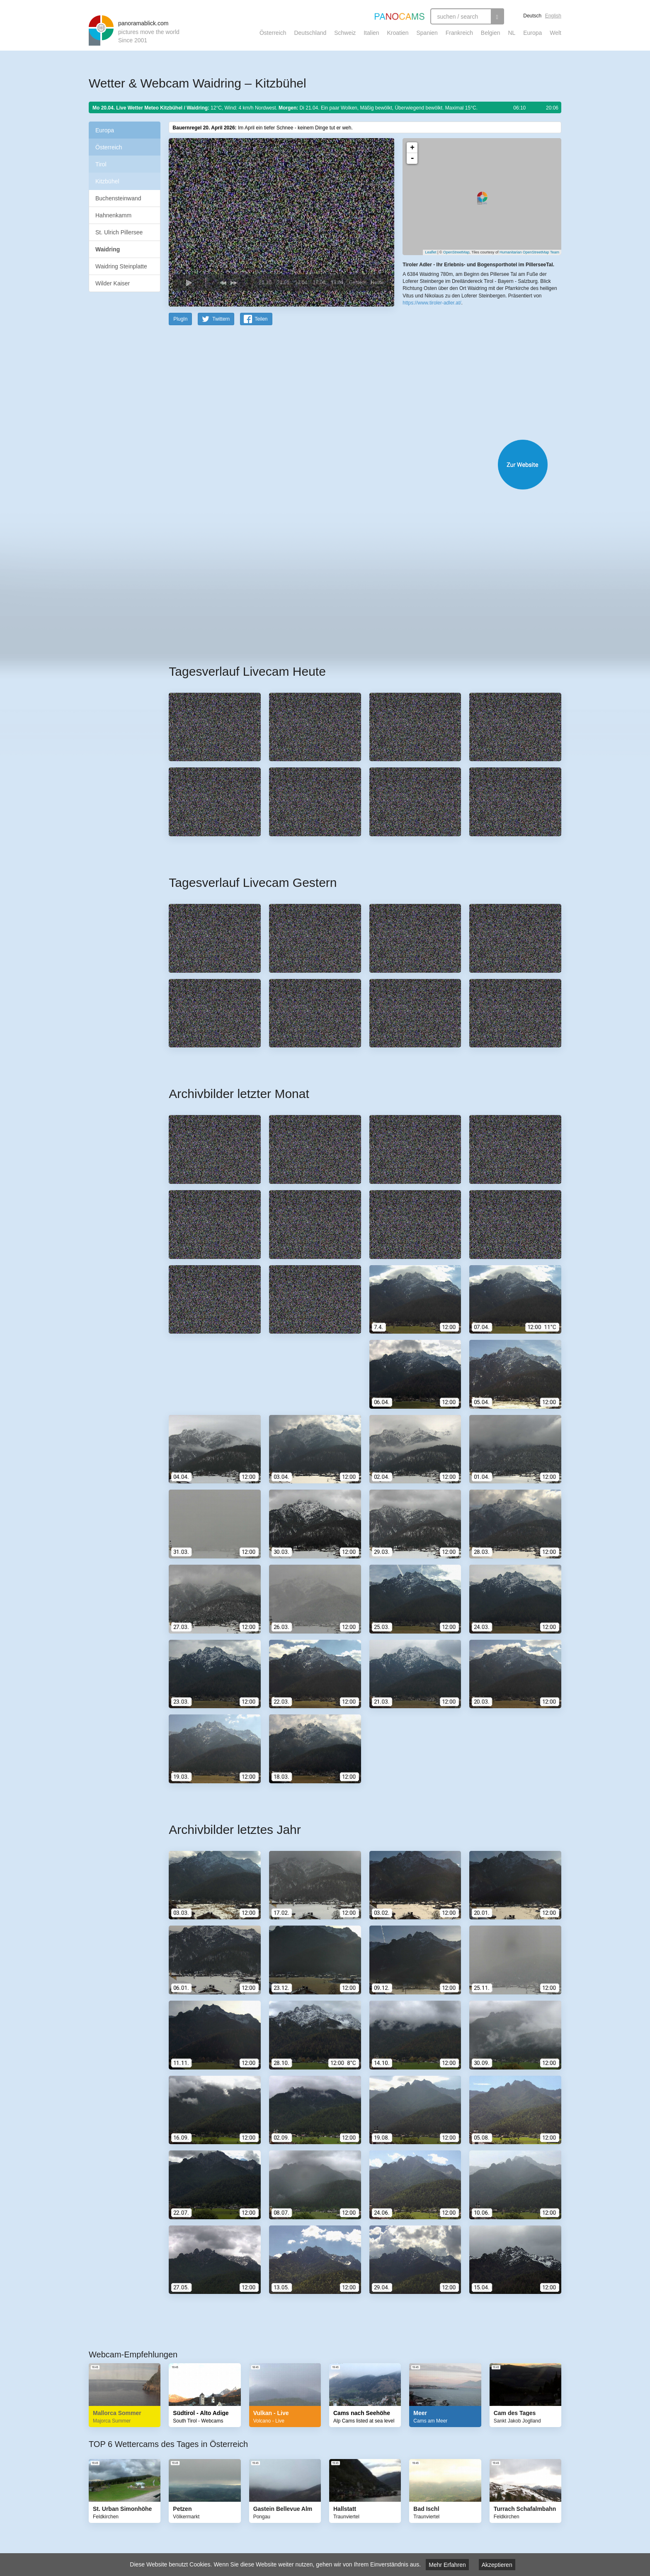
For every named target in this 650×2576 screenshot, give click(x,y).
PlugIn (180, 319)
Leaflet (430, 252)
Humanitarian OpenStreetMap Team (529, 252)
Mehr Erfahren (447, 2564)
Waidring (107, 249)
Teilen (261, 319)
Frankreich (459, 33)
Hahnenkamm (113, 215)
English (553, 16)
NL (511, 33)
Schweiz (345, 33)
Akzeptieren (497, 2564)
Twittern (221, 319)
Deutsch (532, 16)
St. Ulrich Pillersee (119, 232)
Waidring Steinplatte (121, 266)
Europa (532, 33)
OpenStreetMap (456, 252)
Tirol (101, 164)
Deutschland (310, 33)
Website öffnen (355, 464)
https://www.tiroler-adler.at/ (432, 303)
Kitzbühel (107, 181)
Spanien (427, 33)
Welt (555, 33)
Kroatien (397, 33)
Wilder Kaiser (112, 283)
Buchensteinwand (118, 198)
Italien (371, 33)
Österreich (273, 33)
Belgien (490, 33)
